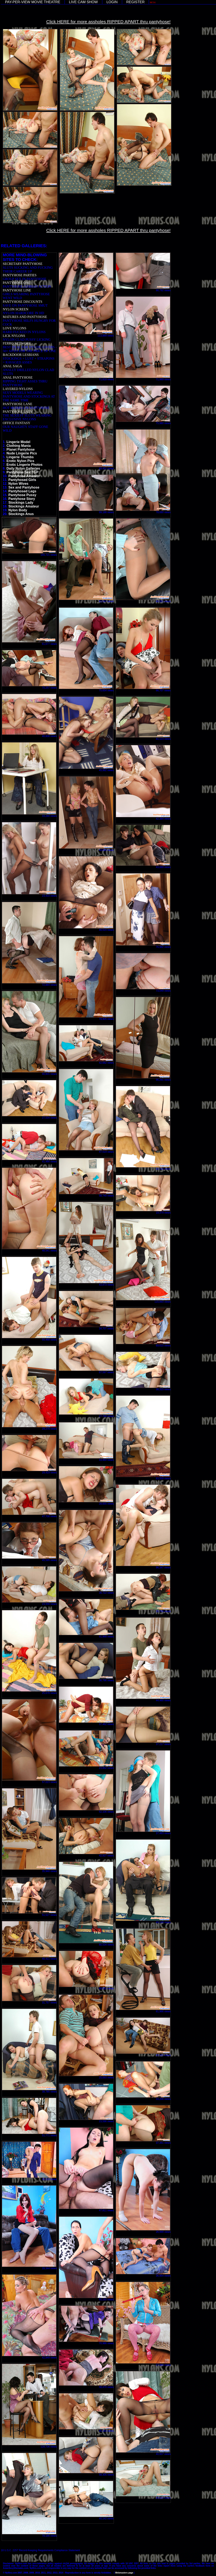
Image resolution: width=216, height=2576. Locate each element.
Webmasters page (124, 2573)
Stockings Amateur (23, 506)
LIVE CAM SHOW (83, 2)
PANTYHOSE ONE (16, 282)
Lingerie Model (18, 442)
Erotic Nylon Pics (20, 461)
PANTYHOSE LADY (18, 411)
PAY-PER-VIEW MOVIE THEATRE (32, 2)
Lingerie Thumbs (20, 457)
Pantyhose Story (21, 499)
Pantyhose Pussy (22, 495)
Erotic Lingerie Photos (25, 464)
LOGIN (112, 2)
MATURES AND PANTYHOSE (25, 317)
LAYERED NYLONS (18, 389)
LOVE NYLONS (14, 328)
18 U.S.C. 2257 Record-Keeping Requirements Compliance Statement (40, 2550)
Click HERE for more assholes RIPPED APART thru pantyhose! (108, 21)
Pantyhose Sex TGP (22, 472)
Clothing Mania (19, 445)
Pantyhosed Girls (22, 480)
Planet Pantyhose (21, 449)
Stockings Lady (20, 502)
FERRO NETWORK (17, 343)
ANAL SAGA (12, 366)
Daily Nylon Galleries (23, 468)
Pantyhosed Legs (22, 491)
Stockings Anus (21, 514)
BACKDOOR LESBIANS (21, 355)
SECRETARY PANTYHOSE (22, 264)
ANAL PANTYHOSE (18, 377)
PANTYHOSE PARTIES (19, 275)
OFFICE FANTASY (16, 423)
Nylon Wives (18, 483)
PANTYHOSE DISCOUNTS (22, 301)
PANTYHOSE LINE (17, 290)
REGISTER (135, 2)
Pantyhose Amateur (24, 476)
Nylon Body (17, 510)
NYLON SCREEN (15, 309)
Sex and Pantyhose (23, 487)
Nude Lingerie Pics (22, 453)
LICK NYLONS (14, 336)
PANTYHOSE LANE (17, 404)
